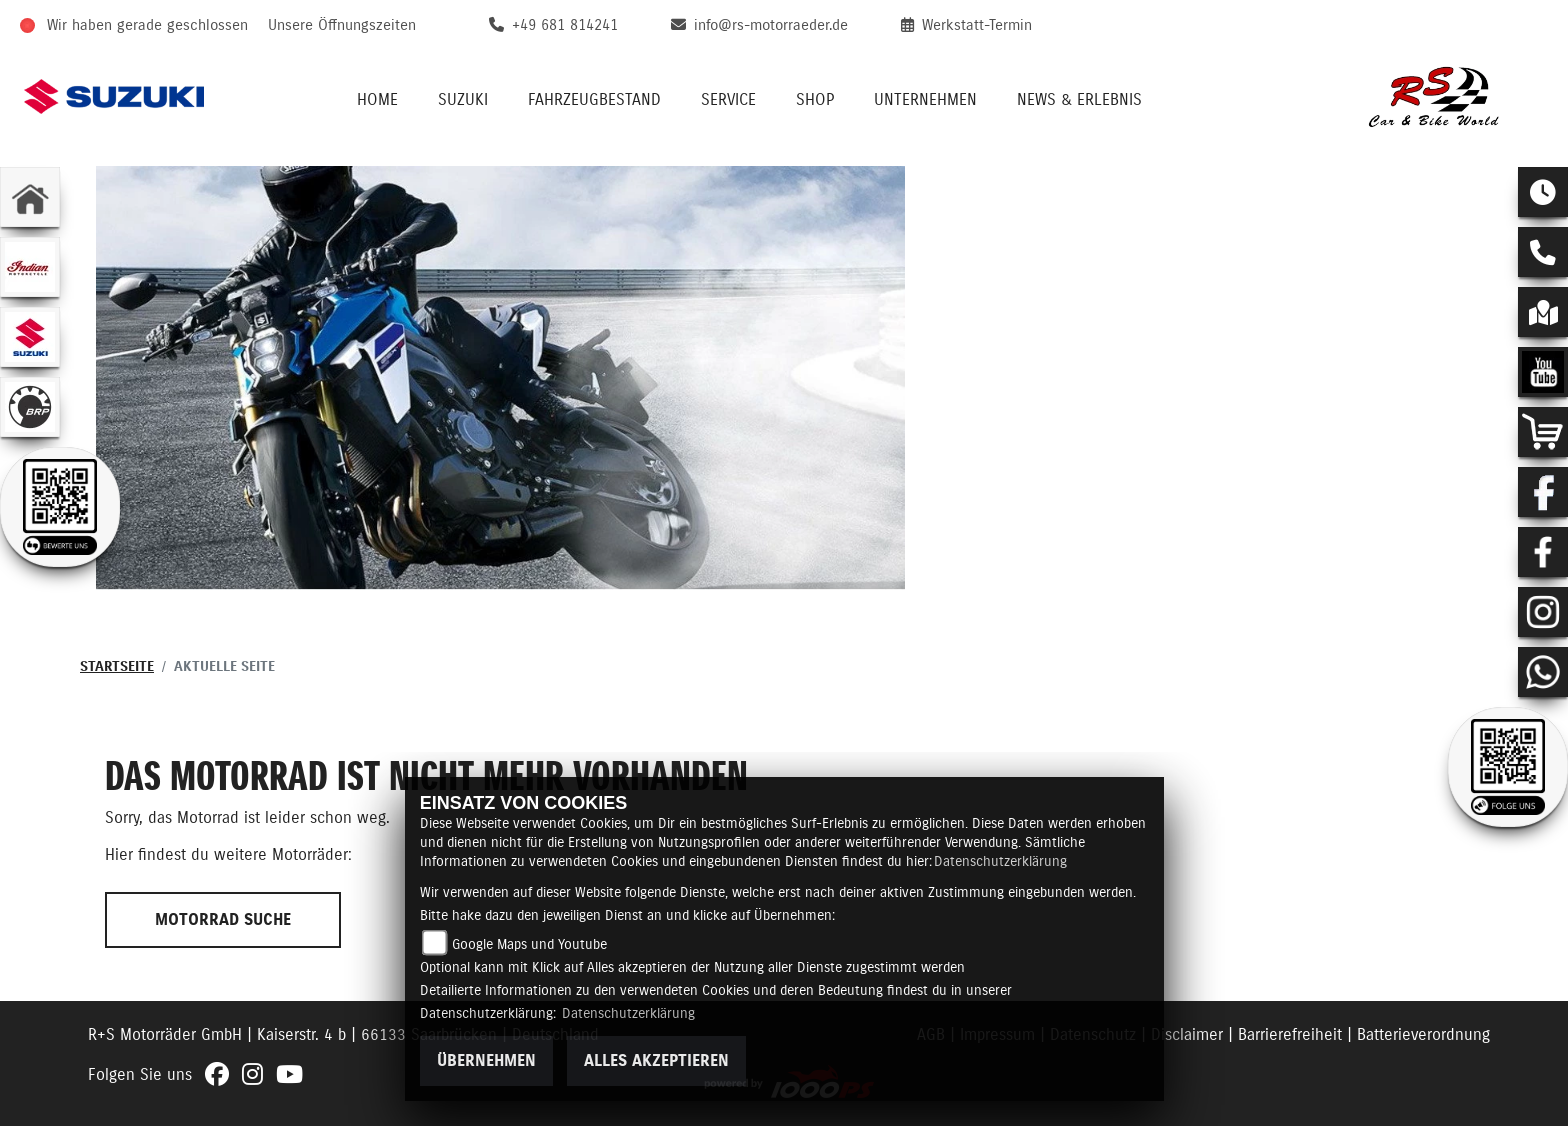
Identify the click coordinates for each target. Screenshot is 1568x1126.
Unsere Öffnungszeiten (342, 25)
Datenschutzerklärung (1000, 862)
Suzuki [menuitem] (463, 100)
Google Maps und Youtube (529, 945)
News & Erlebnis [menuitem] (1079, 100)
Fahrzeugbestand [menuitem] (594, 100)
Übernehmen (486, 1061)
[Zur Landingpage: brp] (30, 407)
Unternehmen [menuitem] (925, 100)
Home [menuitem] (377, 100)
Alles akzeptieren (656, 1061)
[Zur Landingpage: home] (30, 197)
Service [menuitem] (728, 100)
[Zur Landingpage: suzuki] (30, 337)
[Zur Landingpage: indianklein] (30, 267)
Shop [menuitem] (815, 100)
